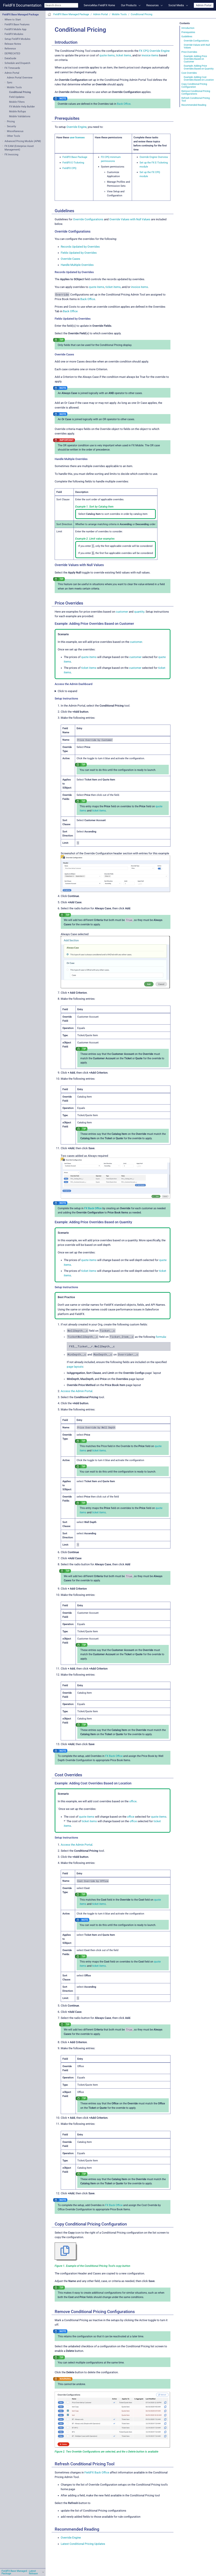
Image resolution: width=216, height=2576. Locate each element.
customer (122, 611)
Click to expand (67, 691)
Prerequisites (188, 32)
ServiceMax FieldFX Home (99, 5)
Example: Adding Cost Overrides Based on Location (199, 78)
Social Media (176, 5)
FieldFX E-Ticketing (73, 162)
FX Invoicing (11, 154)
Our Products (129, 5)
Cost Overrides (189, 73)
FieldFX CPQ (69, 168)
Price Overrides (189, 52)
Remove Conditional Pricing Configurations (195, 92)
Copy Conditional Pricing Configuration (194, 85)
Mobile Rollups (17, 111)
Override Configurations (196, 40)
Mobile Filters (17, 101)
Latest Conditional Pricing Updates (83, 2543)
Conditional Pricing (20, 92)
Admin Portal (203, 5)
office (133, 1801)
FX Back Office (114, 1756)
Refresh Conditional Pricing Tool (195, 99)
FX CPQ (144, 50)
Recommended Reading (193, 105)
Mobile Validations (19, 116)
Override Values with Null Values (197, 46)
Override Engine (160, 50)
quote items (107, 55)
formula (161, 1336)
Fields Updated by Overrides (79, 252)
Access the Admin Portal (76, 1391)
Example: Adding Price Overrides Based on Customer (195, 59)
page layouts (75, 1366)
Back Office (123, 103)
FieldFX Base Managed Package (20, 14)
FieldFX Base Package (74, 157)
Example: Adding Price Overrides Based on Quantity (199, 67)
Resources (152, 5)
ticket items (123, 55)
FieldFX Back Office (96, 2472)
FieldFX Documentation (22, 5)
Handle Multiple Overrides (77, 265)
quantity (139, 611)
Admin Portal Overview (19, 77)
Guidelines (186, 36)
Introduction (187, 28)
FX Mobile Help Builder (22, 106)
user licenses (77, 137)
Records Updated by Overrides (80, 246)
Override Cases (70, 258)
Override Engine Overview (154, 157)
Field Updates (16, 97)
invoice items (150, 55)
